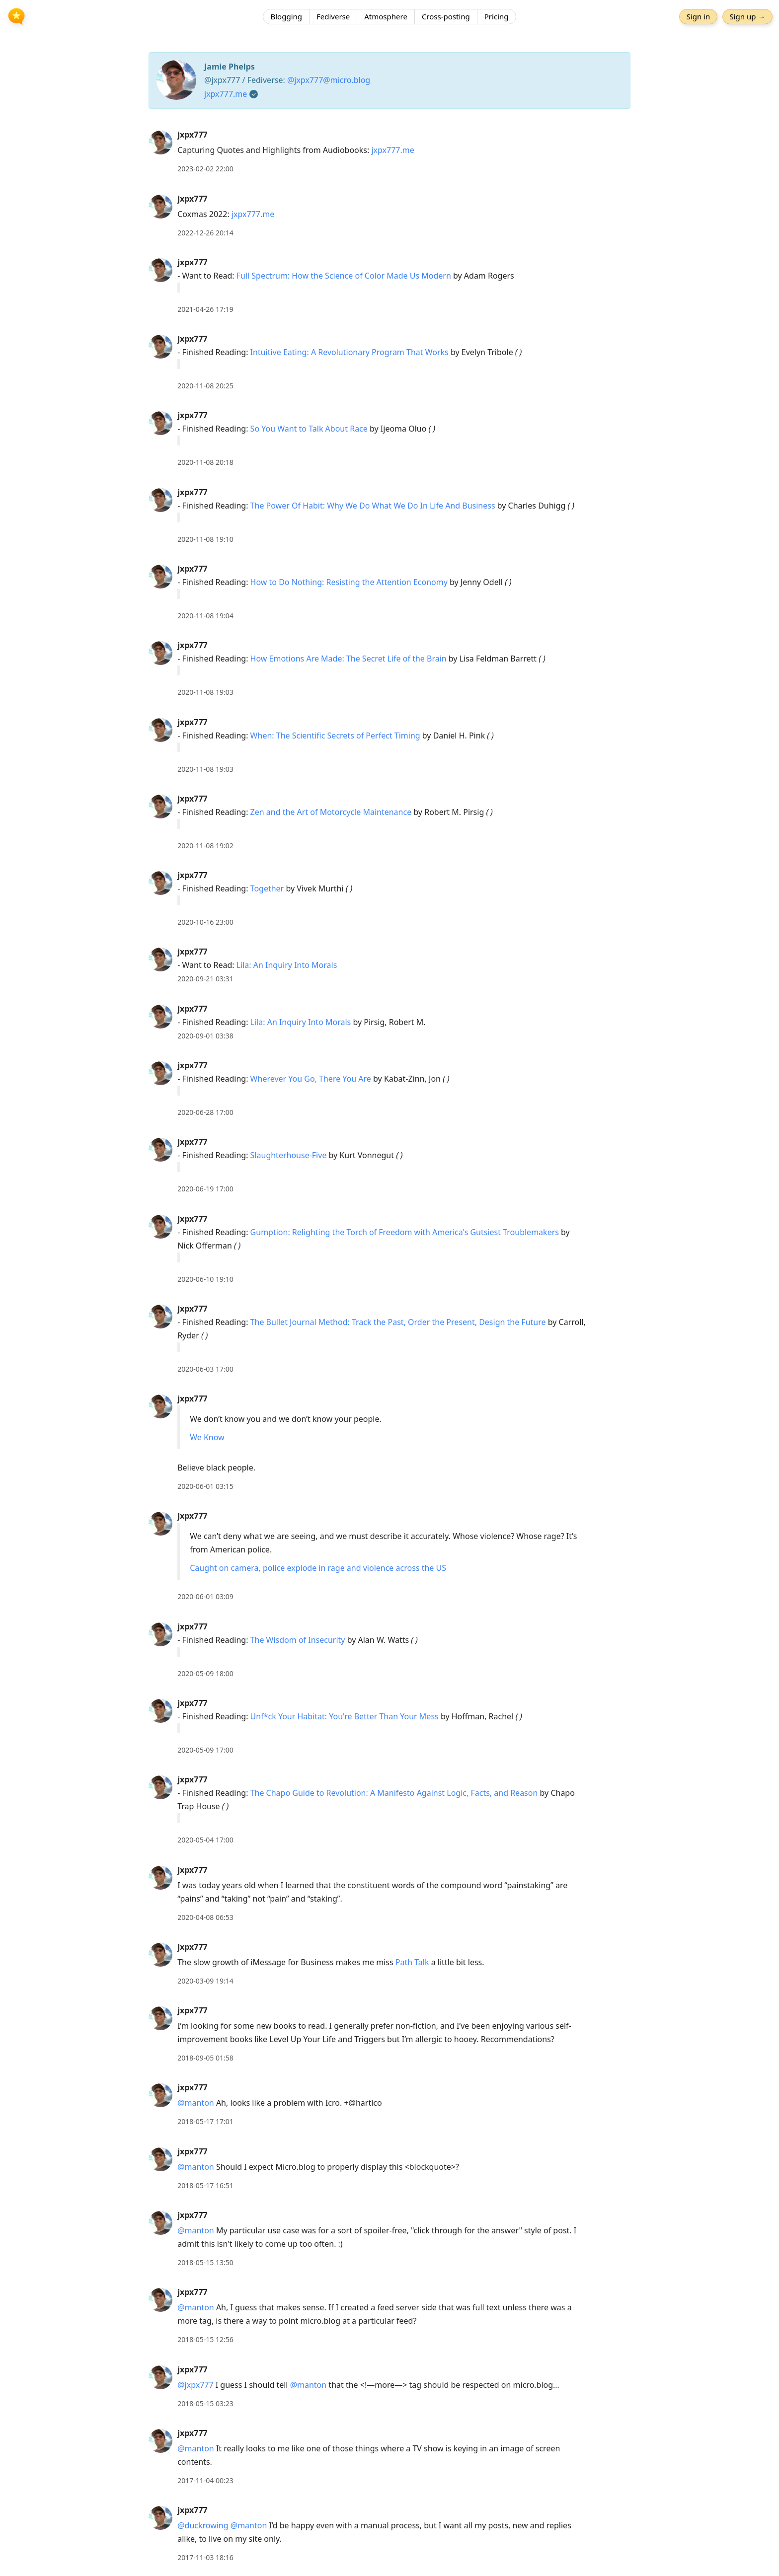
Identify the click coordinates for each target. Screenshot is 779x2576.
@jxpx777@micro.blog (328, 79)
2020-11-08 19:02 (205, 845)
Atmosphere (385, 17)
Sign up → (746, 17)
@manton (195, 2102)
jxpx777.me (225, 93)
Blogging (286, 17)
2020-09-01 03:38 (205, 1035)
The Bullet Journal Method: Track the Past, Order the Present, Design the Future (398, 1322)
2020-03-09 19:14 (205, 1981)
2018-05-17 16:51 (205, 2185)
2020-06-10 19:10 (205, 1279)
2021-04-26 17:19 (205, 309)
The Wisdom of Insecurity (297, 1639)
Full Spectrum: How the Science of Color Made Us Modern (343, 275)
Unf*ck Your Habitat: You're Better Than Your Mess (344, 1716)
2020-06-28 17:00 (205, 1112)
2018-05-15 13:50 (205, 2262)
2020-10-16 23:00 (205, 922)
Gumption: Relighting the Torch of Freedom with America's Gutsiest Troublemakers (404, 1232)
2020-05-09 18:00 (205, 1673)
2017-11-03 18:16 (205, 2557)
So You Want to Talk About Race (309, 428)
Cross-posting (446, 17)
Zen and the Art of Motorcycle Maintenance (331, 812)
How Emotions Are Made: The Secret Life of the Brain (348, 658)
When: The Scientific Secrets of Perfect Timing (335, 735)
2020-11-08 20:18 (205, 462)
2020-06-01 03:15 (205, 1486)
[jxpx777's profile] (160, 142)
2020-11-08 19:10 (205, 539)
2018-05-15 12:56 (205, 2339)
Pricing (496, 17)
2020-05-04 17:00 (205, 1839)
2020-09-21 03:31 (205, 978)
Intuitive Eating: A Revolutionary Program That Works (349, 352)
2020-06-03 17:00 (205, 1369)
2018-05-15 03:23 (205, 2403)
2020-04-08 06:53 (205, 1917)
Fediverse (333, 17)
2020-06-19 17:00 (205, 1188)
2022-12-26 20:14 (205, 232)
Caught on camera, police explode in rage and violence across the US (318, 1567)
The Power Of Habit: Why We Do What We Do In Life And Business (372, 505)
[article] (389, 152)
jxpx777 (192, 134)
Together (267, 888)
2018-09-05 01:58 (205, 2057)
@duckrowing (202, 2525)
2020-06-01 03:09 (205, 1596)
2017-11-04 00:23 (205, 2480)
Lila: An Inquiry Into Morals (286, 964)
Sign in (697, 17)
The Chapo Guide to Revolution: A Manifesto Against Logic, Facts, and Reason (394, 1792)
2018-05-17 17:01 (205, 2121)
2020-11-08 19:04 (205, 615)
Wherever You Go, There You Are (310, 1078)
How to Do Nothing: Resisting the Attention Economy (349, 582)
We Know (207, 1437)
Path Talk (412, 1962)
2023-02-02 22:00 (205, 168)
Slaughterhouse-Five (288, 1155)
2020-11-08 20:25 (205, 385)
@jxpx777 (195, 2384)
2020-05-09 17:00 (205, 1750)
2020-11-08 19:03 (205, 692)
